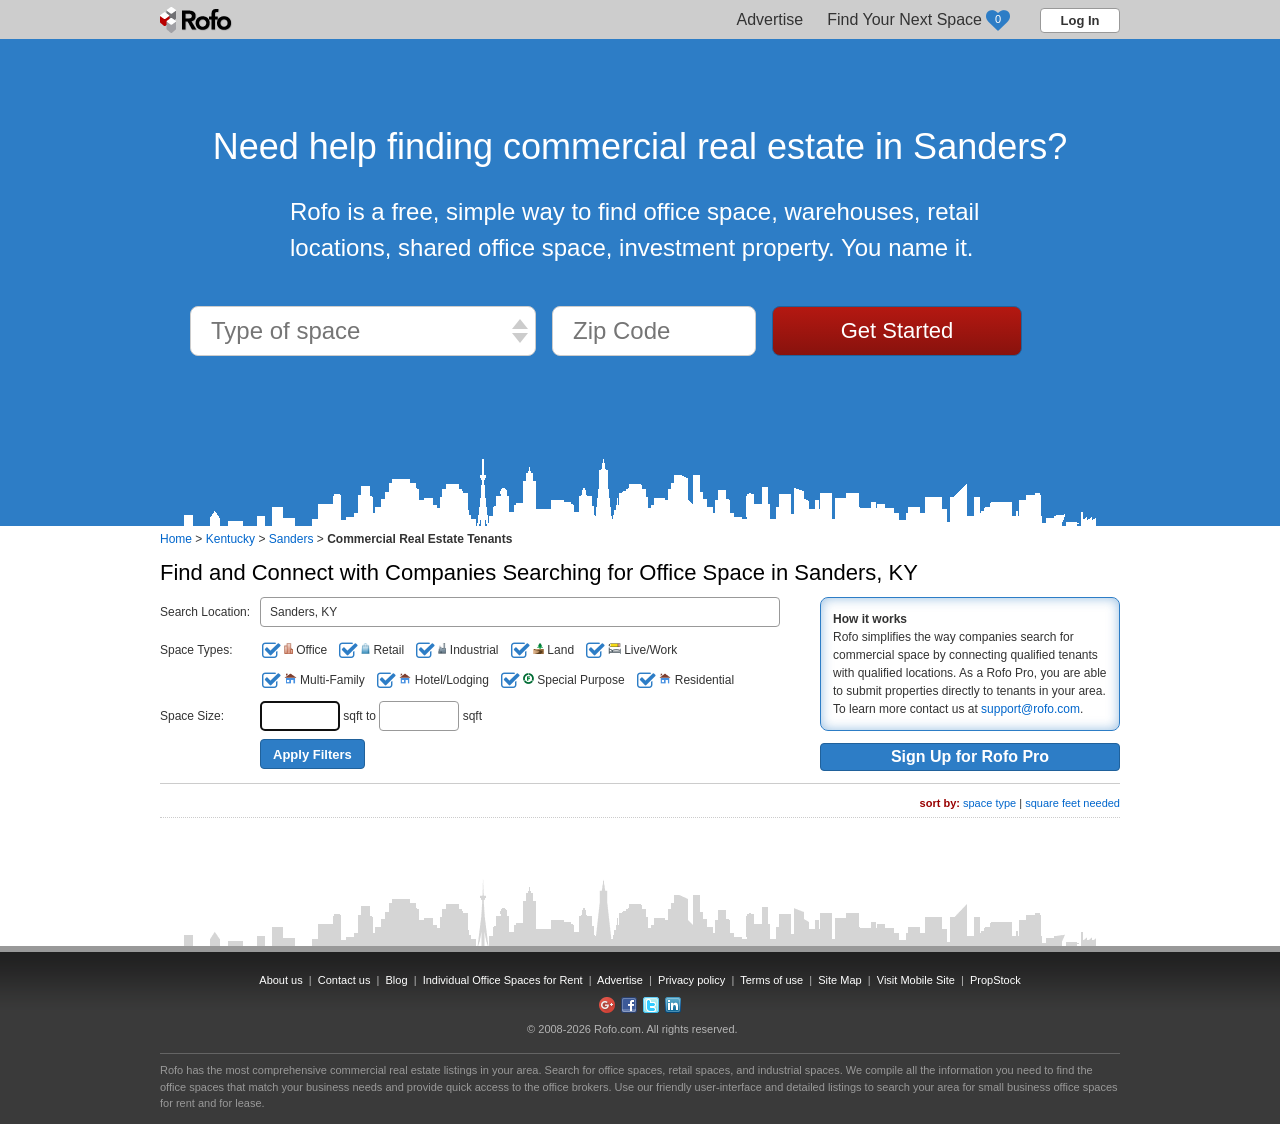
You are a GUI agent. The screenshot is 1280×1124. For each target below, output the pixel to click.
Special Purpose (574, 680)
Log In (1080, 20)
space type (989, 803)
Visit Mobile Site (916, 980)
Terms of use (771, 980)
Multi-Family (324, 680)
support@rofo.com (1030, 709)
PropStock (995, 980)
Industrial (468, 650)
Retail (382, 650)
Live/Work (642, 650)
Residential (696, 680)
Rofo (197, 20)
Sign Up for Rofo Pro (970, 756)
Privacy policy (691, 980)
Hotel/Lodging (444, 680)
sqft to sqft (321, 716)
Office (305, 650)
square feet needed (1072, 803)
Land (554, 650)
